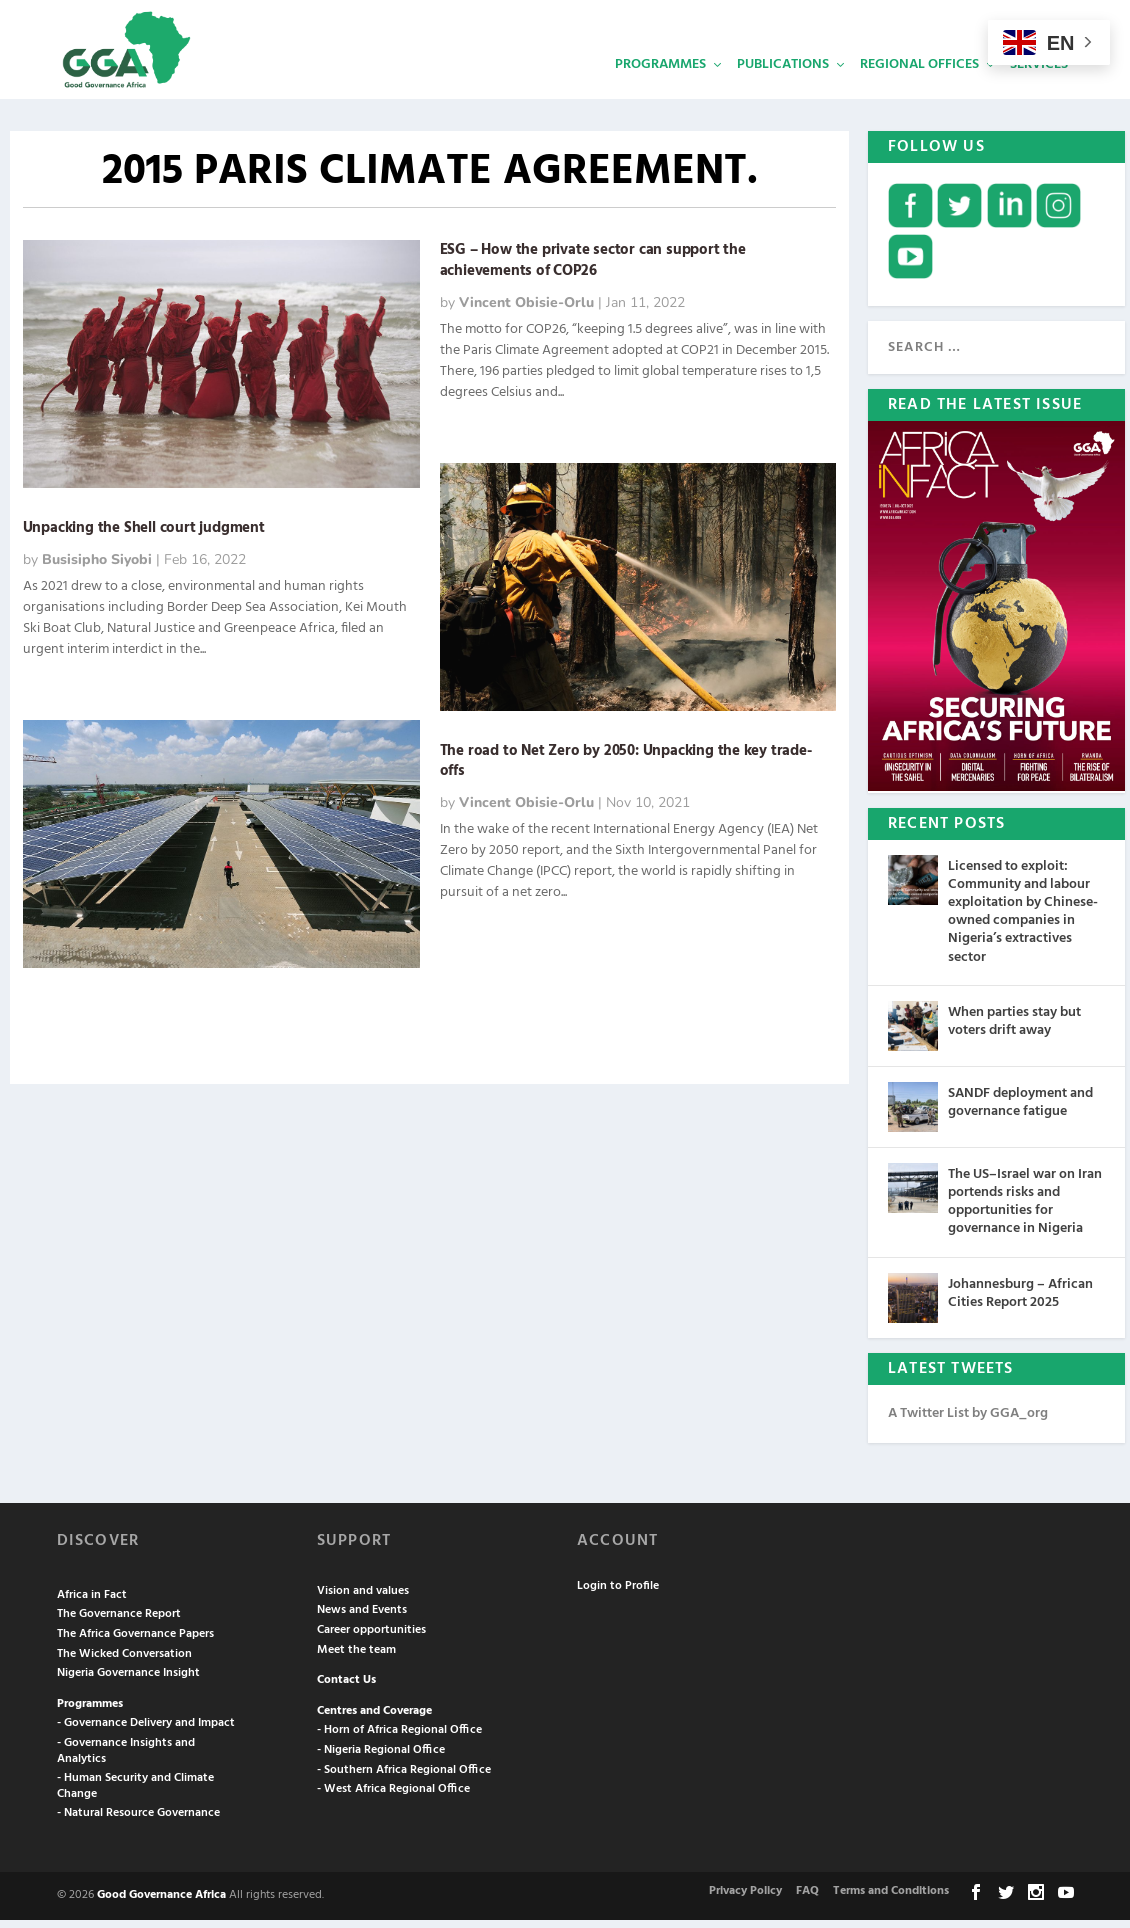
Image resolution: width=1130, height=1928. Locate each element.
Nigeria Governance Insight (128, 1682)
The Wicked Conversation (124, 1663)
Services (1039, 85)
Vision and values (363, 1600)
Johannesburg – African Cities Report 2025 (1020, 1301)
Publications (783, 85)
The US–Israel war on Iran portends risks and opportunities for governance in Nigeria (1025, 1211)
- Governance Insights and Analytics (126, 1760)
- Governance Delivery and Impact (146, 1732)
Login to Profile (618, 1595)
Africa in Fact (92, 1604)
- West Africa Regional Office (393, 1798)
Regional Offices (919, 85)
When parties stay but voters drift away (1014, 1030)
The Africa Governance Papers (135, 1643)
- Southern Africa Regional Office (404, 1779)
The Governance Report (119, 1623)
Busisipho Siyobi (97, 568)
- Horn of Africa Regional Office (399, 1739)
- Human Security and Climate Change (135, 1795)
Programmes (660, 85)
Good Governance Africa (161, 1904)
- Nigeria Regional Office (381, 1759)
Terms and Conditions (891, 1900)
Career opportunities (371, 1639)
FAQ (807, 1900)
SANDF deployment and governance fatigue (1020, 1111)
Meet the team (356, 1659)
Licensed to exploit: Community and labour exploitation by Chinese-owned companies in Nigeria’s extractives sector (1023, 921)
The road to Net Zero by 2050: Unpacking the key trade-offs (626, 770)
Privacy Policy (745, 1900)
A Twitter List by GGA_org (968, 1421)
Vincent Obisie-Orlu (526, 311)
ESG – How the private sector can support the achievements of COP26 (593, 269)
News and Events (362, 1619)
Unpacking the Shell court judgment (144, 537)
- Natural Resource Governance (138, 1822)
